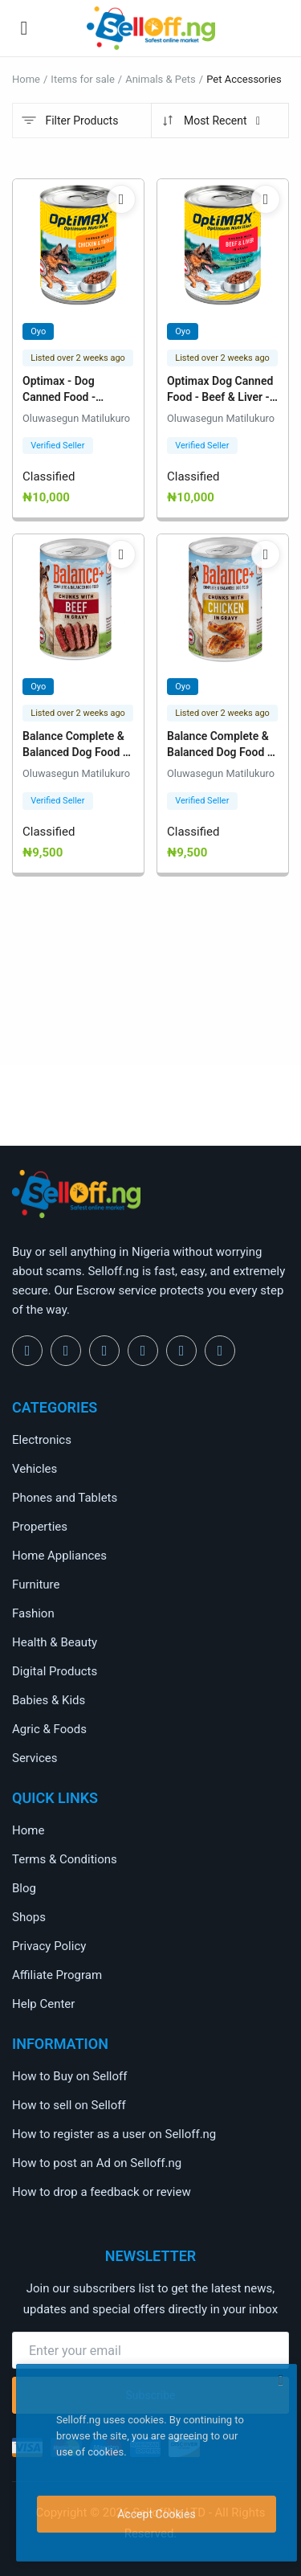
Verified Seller (57, 445)
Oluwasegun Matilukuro (76, 418)
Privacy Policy (49, 1946)
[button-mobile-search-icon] (277, 28)
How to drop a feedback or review (101, 2192)
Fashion (33, 1613)
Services (35, 1758)
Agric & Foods (49, 1729)
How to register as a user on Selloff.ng (114, 2134)
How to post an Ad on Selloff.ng (96, 2163)
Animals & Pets (160, 79)
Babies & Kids (48, 1700)
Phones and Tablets (64, 1497)
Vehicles (34, 1469)
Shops (29, 1917)
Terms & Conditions (64, 1859)
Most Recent (212, 120)
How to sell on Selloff (69, 2105)
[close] (281, 2380)
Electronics (41, 1440)
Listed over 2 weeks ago (78, 358)
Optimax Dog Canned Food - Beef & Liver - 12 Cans (220, 396)
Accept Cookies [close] (156, 2514)
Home (26, 79)
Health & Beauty (54, 1642)
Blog (24, 1888)
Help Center (43, 2004)
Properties (39, 1526)
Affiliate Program (57, 1975)
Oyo (38, 331)
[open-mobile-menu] (24, 28)
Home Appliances (59, 1555)
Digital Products (54, 1671)
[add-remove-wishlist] (121, 199)
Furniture (36, 1584)
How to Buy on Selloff (69, 2076)
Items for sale (82, 79)
